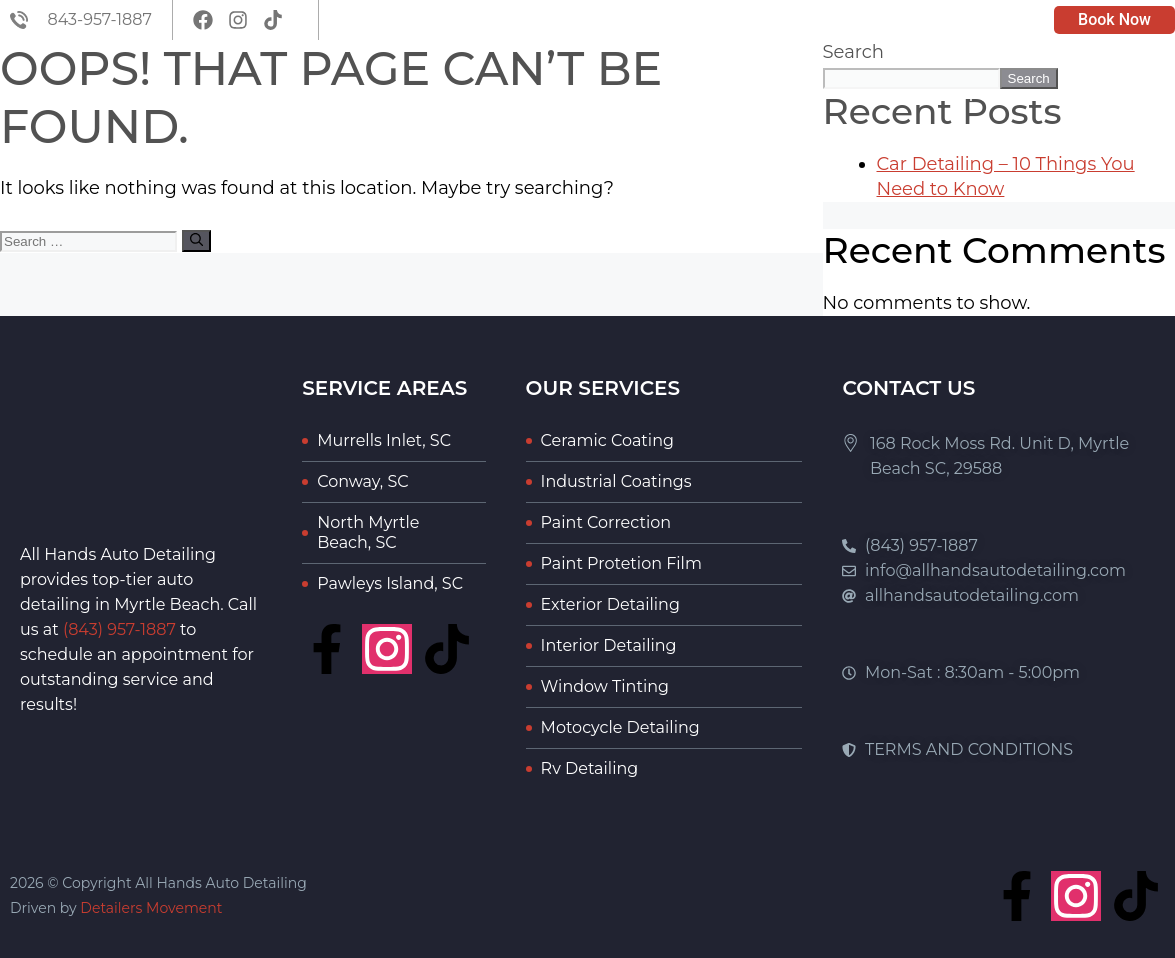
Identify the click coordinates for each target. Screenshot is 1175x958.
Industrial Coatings (616, 481)
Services (775, 95)
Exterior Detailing (610, 604)
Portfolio (971, 95)
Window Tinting (605, 686)
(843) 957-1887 (119, 629)
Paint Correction (606, 522)
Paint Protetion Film (621, 563)
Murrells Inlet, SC (384, 440)
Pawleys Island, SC (390, 583)
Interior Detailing (609, 645)
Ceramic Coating (607, 440)
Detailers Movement (151, 908)
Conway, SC (362, 481)
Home (563, 95)
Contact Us (1102, 95)
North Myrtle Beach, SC (368, 532)
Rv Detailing (590, 768)
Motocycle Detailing (620, 727)
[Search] (196, 241)
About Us (662, 95)
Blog (868, 95)
